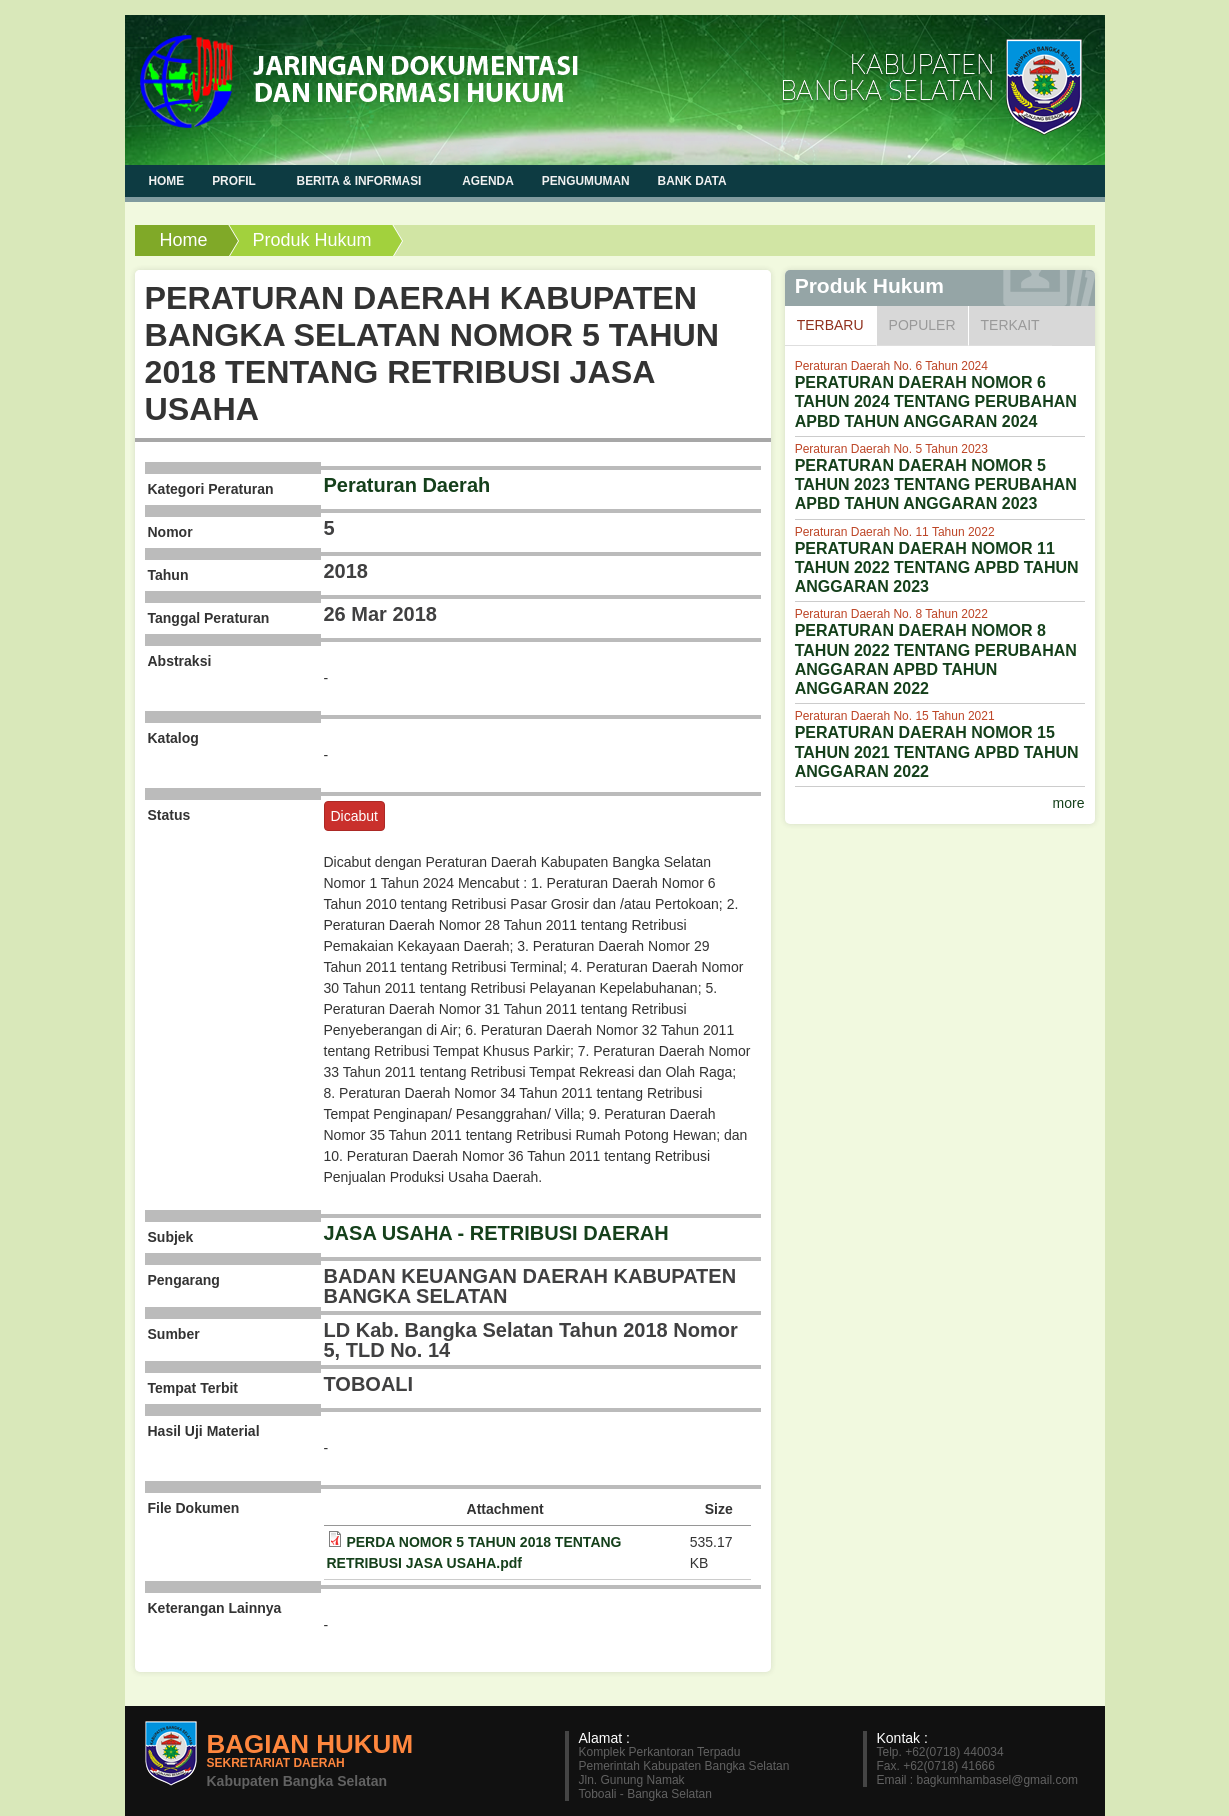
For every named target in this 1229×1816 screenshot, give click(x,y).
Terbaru (836, 324)
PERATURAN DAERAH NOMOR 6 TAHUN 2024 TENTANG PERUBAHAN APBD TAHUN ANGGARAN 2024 (936, 401)
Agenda (488, 181)
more (1069, 803)
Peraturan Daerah (407, 485)
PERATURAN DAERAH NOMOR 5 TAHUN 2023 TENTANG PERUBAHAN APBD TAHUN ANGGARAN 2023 (936, 484)
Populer (922, 325)
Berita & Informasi (361, 180)
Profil (235, 180)
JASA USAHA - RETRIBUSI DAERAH (496, 1233)
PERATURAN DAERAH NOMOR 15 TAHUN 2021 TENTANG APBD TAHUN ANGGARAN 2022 (937, 751)
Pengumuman (586, 181)
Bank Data (692, 181)
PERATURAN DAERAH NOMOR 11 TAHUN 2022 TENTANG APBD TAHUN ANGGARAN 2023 (937, 567)
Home (184, 240)
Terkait (1010, 325)
